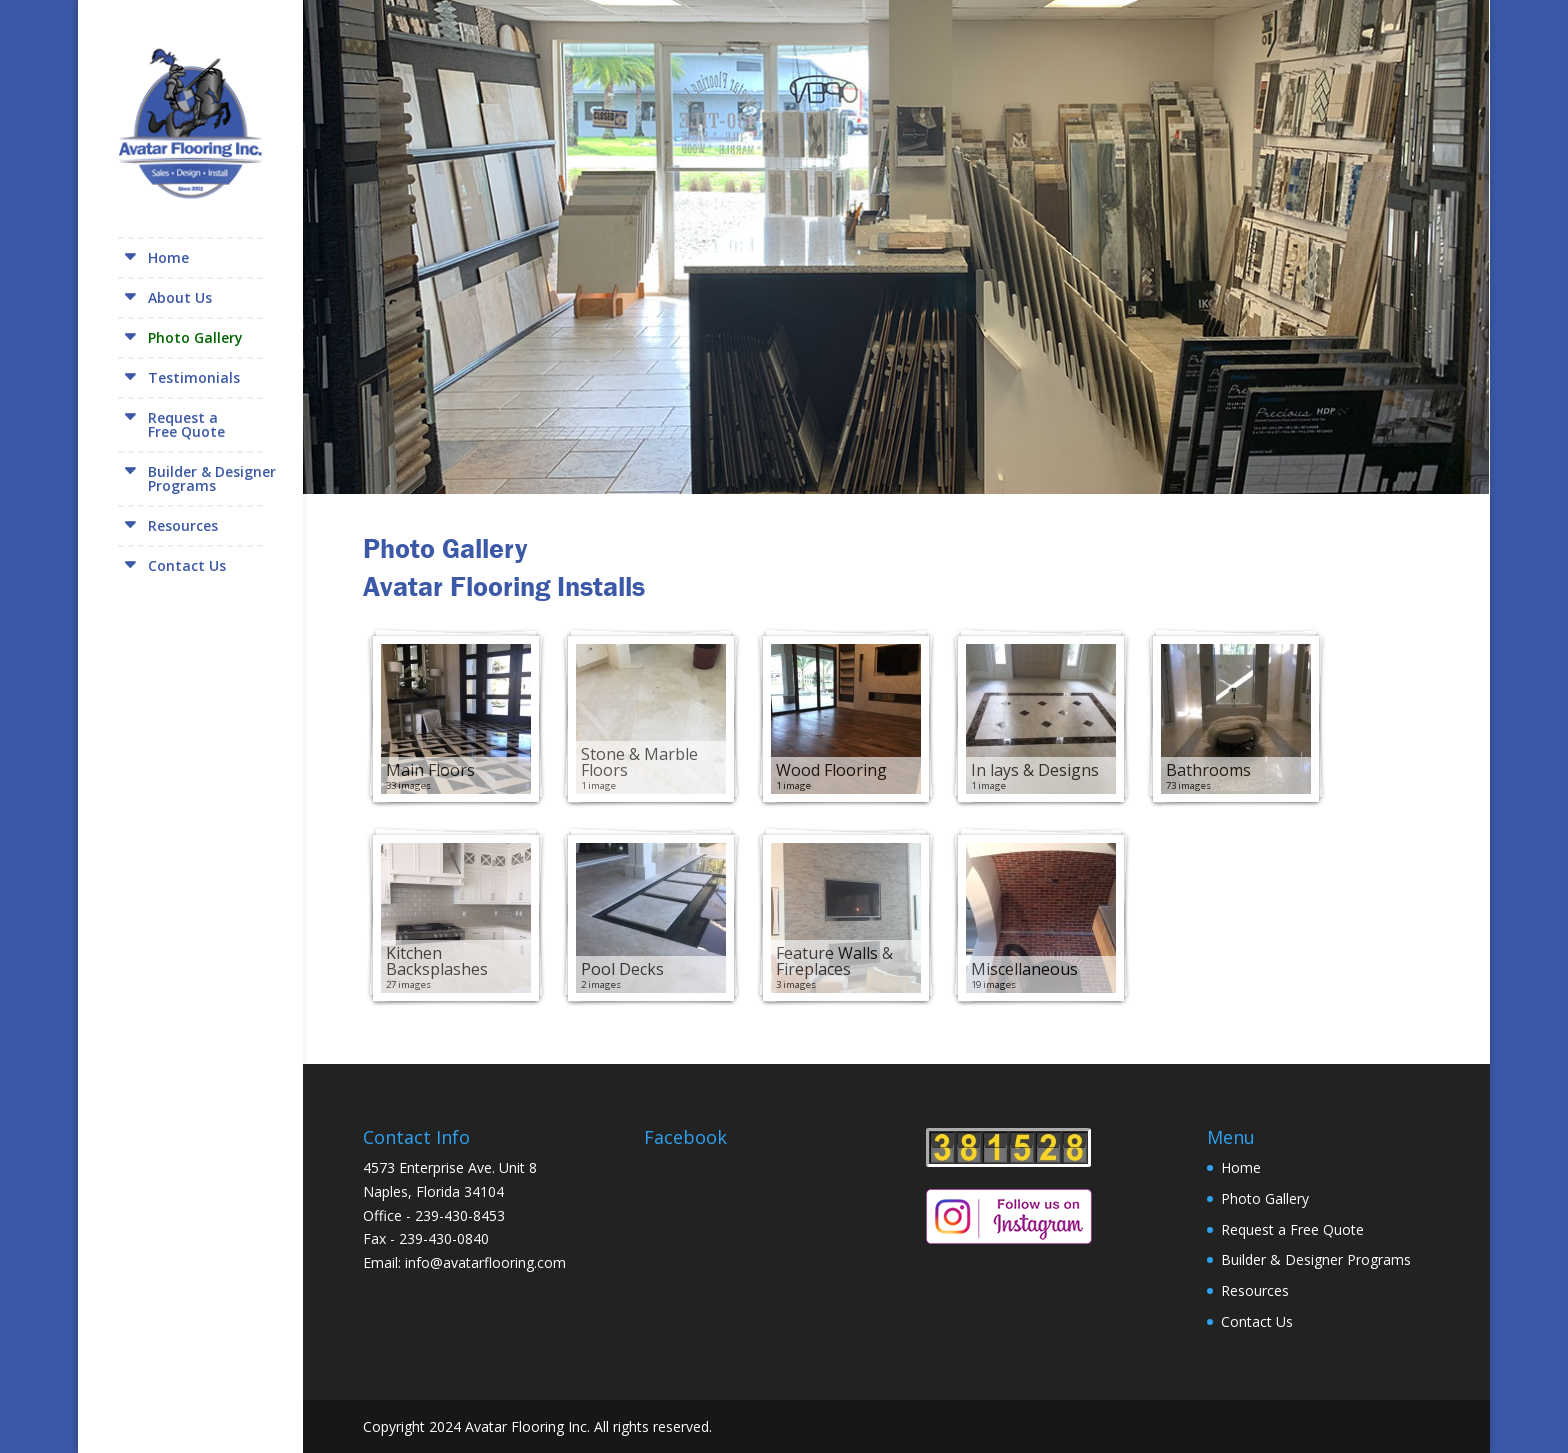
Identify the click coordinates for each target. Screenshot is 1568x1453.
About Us (180, 297)
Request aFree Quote (186, 424)
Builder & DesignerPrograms (212, 478)
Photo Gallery (195, 337)
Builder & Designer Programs (1316, 1259)
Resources (183, 525)
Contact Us (187, 565)
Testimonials (194, 377)
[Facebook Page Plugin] (755, 1231)
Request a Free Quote (1292, 1229)
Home (168, 257)
